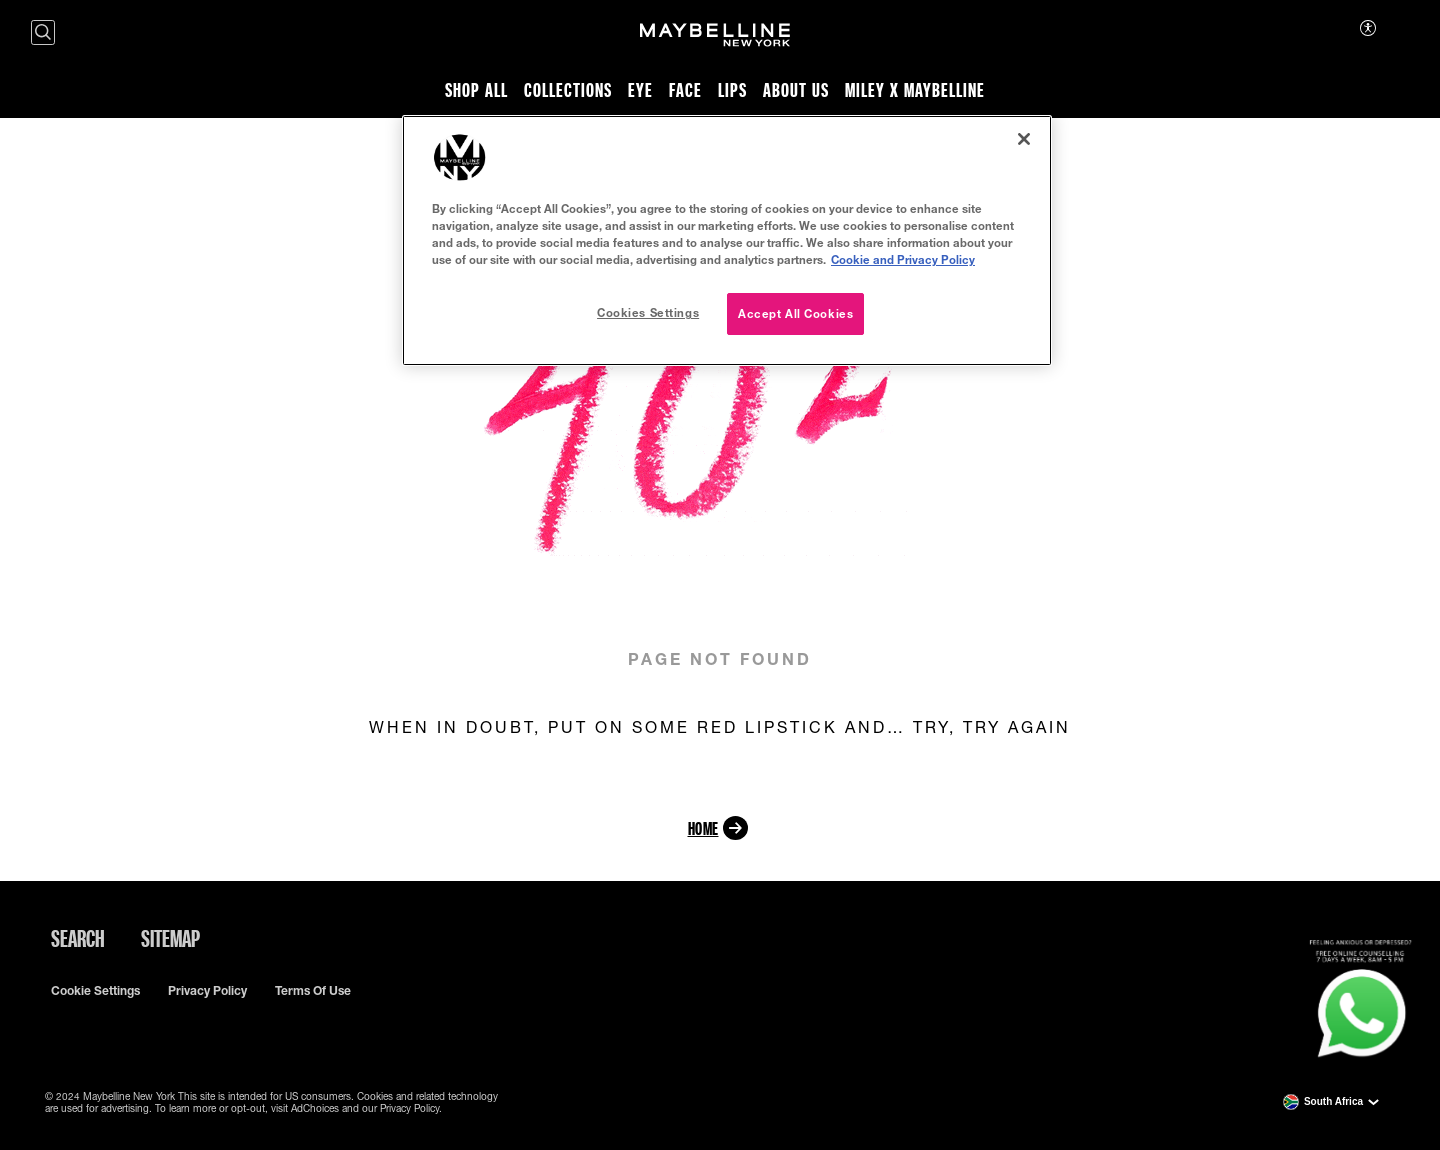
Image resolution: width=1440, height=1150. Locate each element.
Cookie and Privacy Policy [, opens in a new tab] (903, 259)
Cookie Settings (95, 991)
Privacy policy (207, 991)
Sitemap (170, 938)
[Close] (1024, 139)
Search (78, 938)
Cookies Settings (648, 312)
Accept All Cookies (795, 313)
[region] (727, 240)
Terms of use (313, 991)
